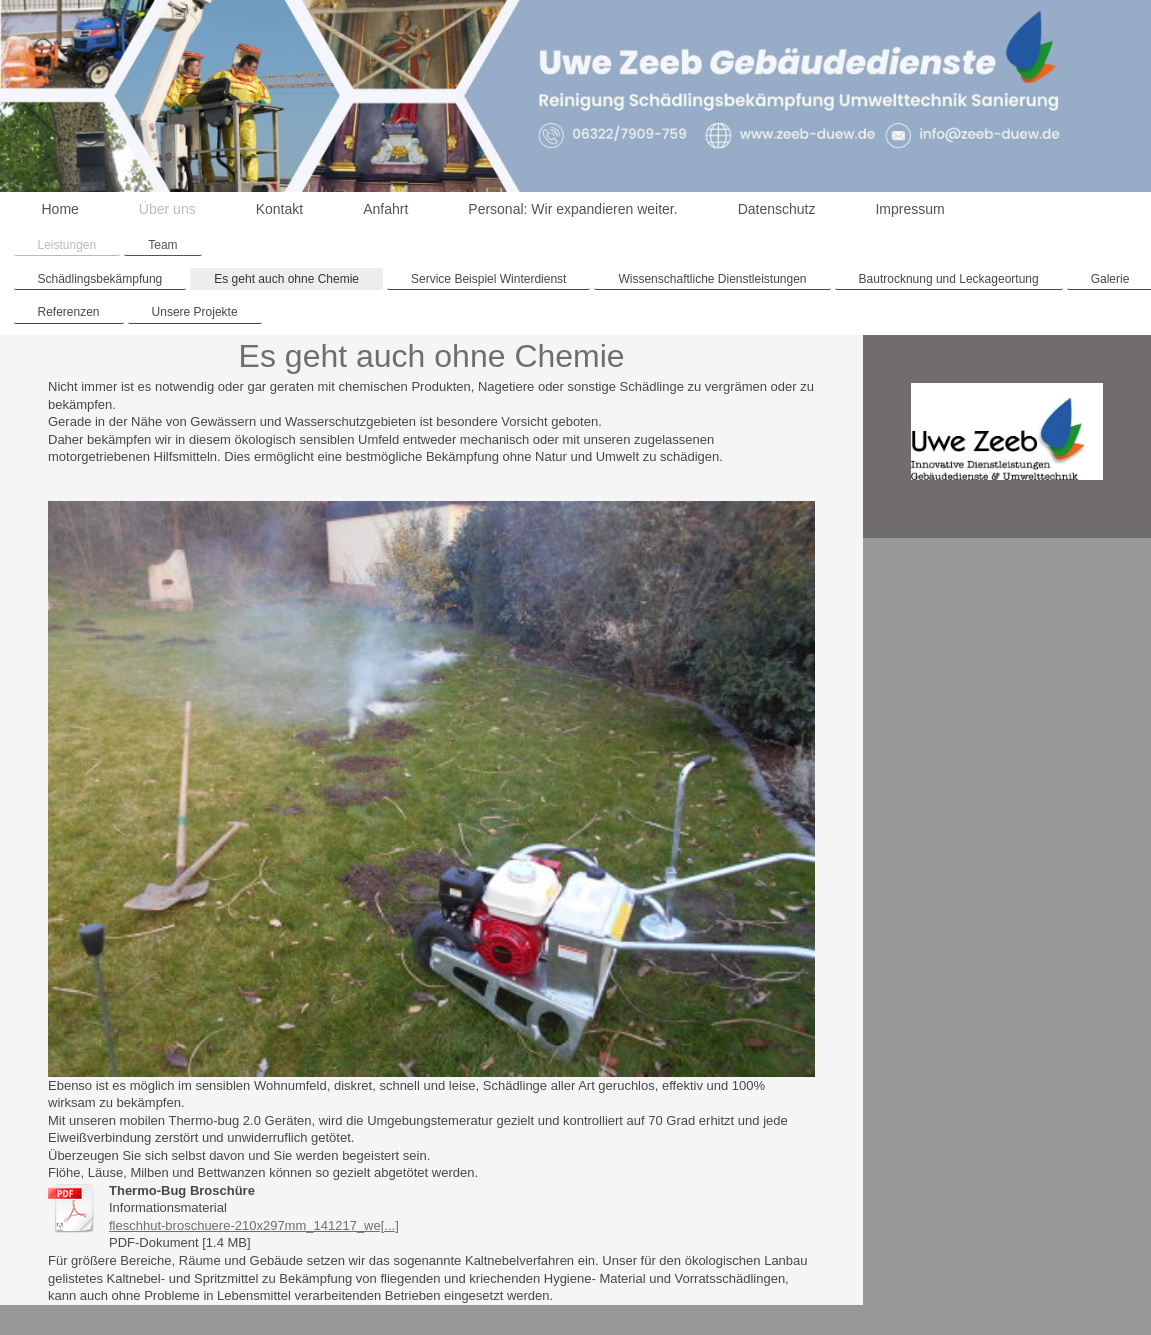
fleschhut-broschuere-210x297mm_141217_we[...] (254, 1225)
